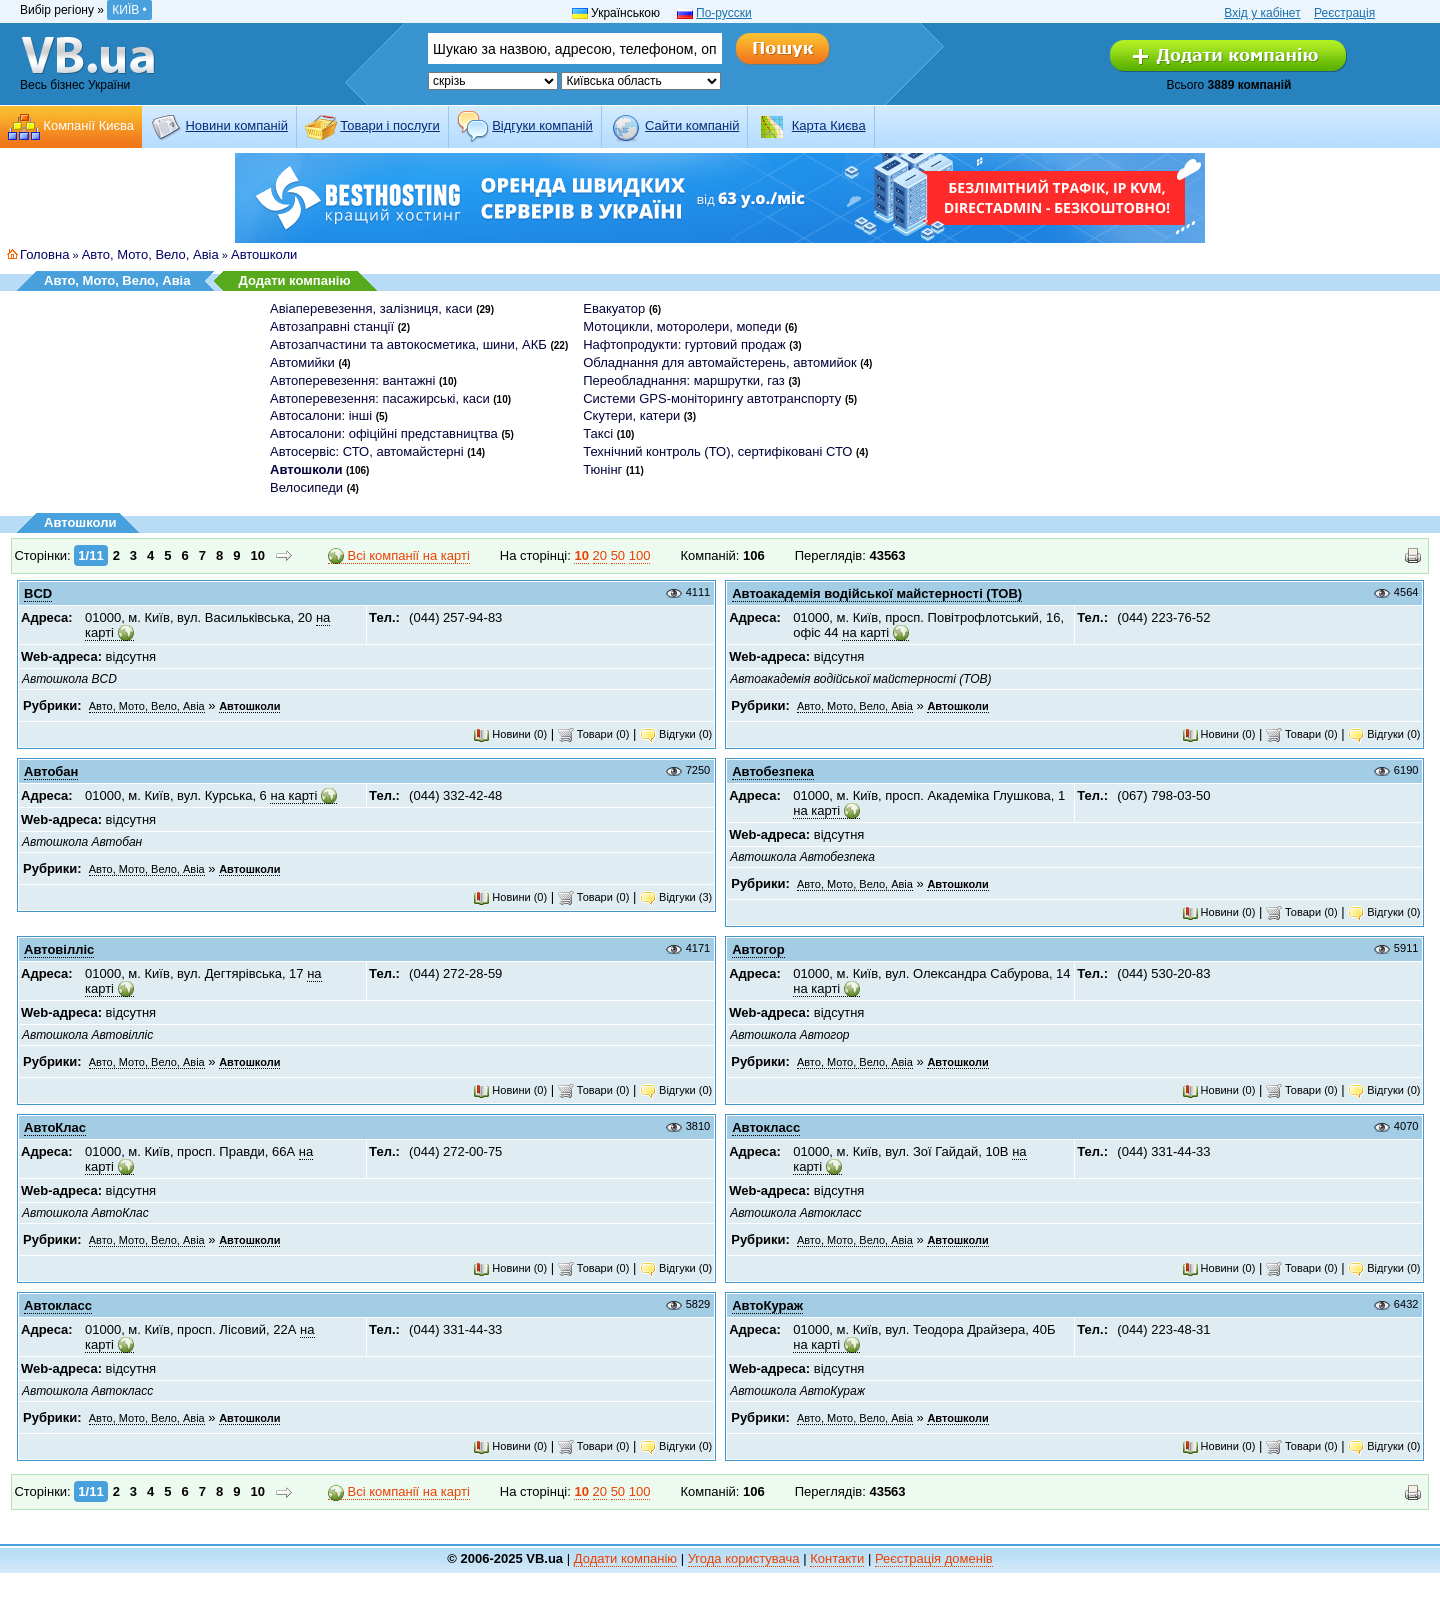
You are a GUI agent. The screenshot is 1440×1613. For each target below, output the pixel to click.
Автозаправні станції (332, 326)
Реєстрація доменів (934, 1558)
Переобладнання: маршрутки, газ (684, 380)
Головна (44, 254)
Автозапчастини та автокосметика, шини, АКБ (408, 344)
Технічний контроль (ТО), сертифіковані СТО (717, 451)
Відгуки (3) (676, 897)
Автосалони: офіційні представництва (384, 433)
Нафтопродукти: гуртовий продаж (684, 344)
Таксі (598, 433)
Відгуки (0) (676, 734)
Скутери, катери (631, 415)
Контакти (837, 1558)
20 (600, 555)
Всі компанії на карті (399, 556)
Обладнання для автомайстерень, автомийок (719, 362)
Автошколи (264, 254)
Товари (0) (594, 734)
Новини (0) (510, 734)
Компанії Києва (88, 125)
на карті (865, 632)
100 (640, 555)
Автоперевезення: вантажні (352, 380)
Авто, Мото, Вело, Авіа (150, 254)
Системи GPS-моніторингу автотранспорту (712, 398)
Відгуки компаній (542, 125)
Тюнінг (602, 469)
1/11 (90, 555)
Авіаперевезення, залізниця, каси (371, 308)
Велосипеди (306, 487)
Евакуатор (614, 308)
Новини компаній (236, 125)
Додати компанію (294, 280)
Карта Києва (829, 125)
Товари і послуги (390, 125)
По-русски (724, 13)
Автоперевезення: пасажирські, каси (380, 398)
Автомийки (302, 362)
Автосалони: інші (321, 415)
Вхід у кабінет (1262, 13)
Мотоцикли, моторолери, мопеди (682, 326)
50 (618, 555)
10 (258, 555)
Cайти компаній (692, 125)
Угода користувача (744, 1558)
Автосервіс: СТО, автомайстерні (367, 451)
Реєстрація (1344, 13)
